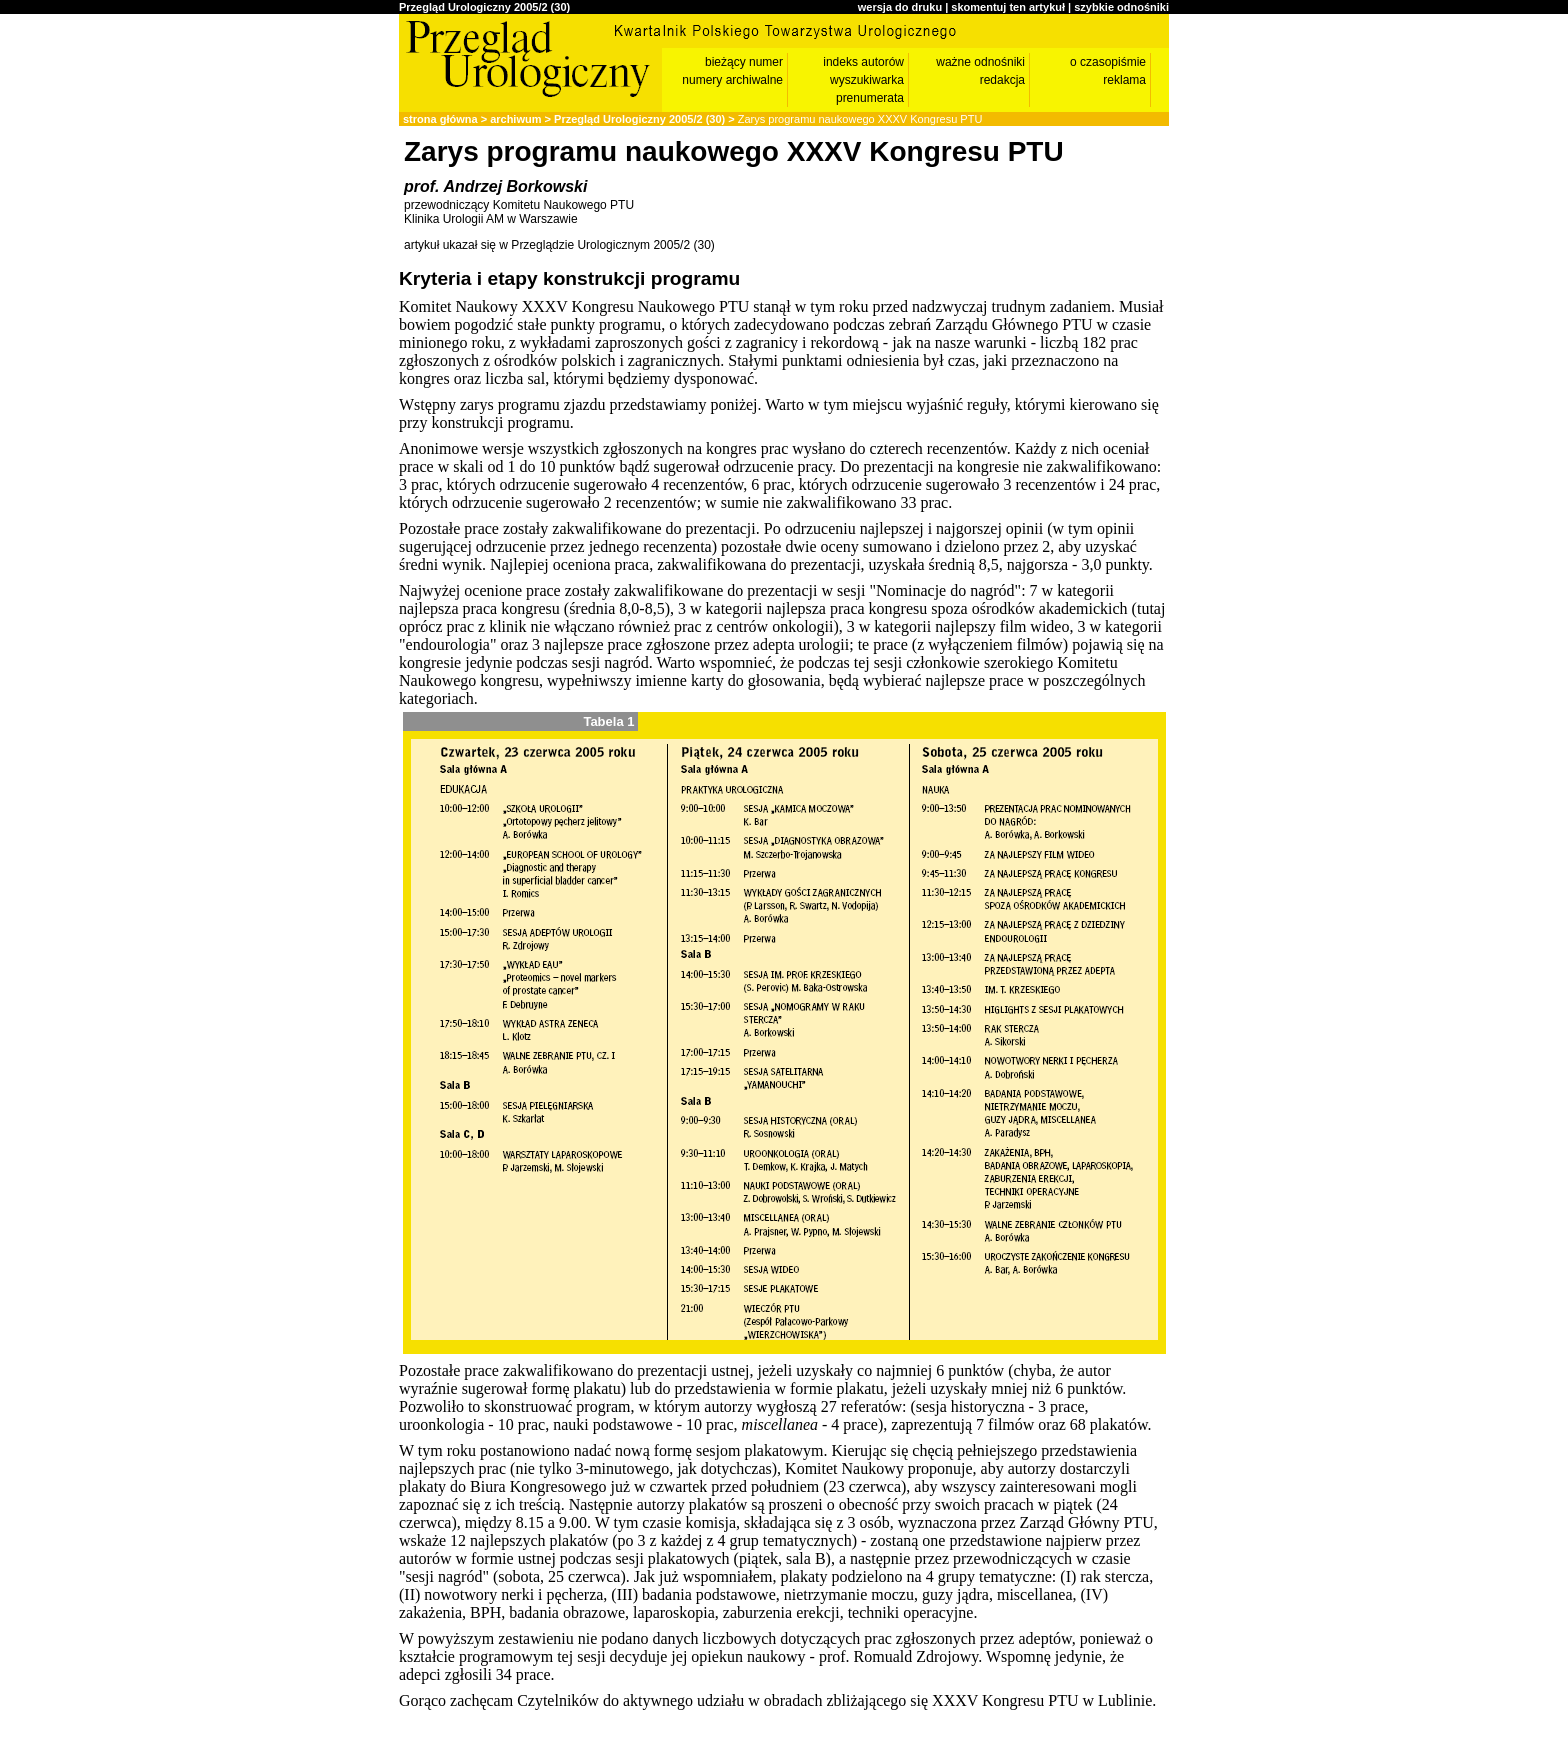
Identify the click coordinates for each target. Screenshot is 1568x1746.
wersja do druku (900, 7)
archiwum (515, 119)
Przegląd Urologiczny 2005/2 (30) (484, 7)
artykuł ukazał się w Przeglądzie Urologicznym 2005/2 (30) (559, 245)
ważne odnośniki (980, 62)
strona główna (440, 119)
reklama (1124, 80)
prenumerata (870, 98)
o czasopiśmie (1108, 62)
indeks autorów (863, 62)
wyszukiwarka (867, 80)
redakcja (1002, 80)
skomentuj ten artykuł (1008, 7)
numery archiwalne (732, 80)
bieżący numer (744, 62)
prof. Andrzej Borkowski (495, 186)
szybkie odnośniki (1121, 7)
